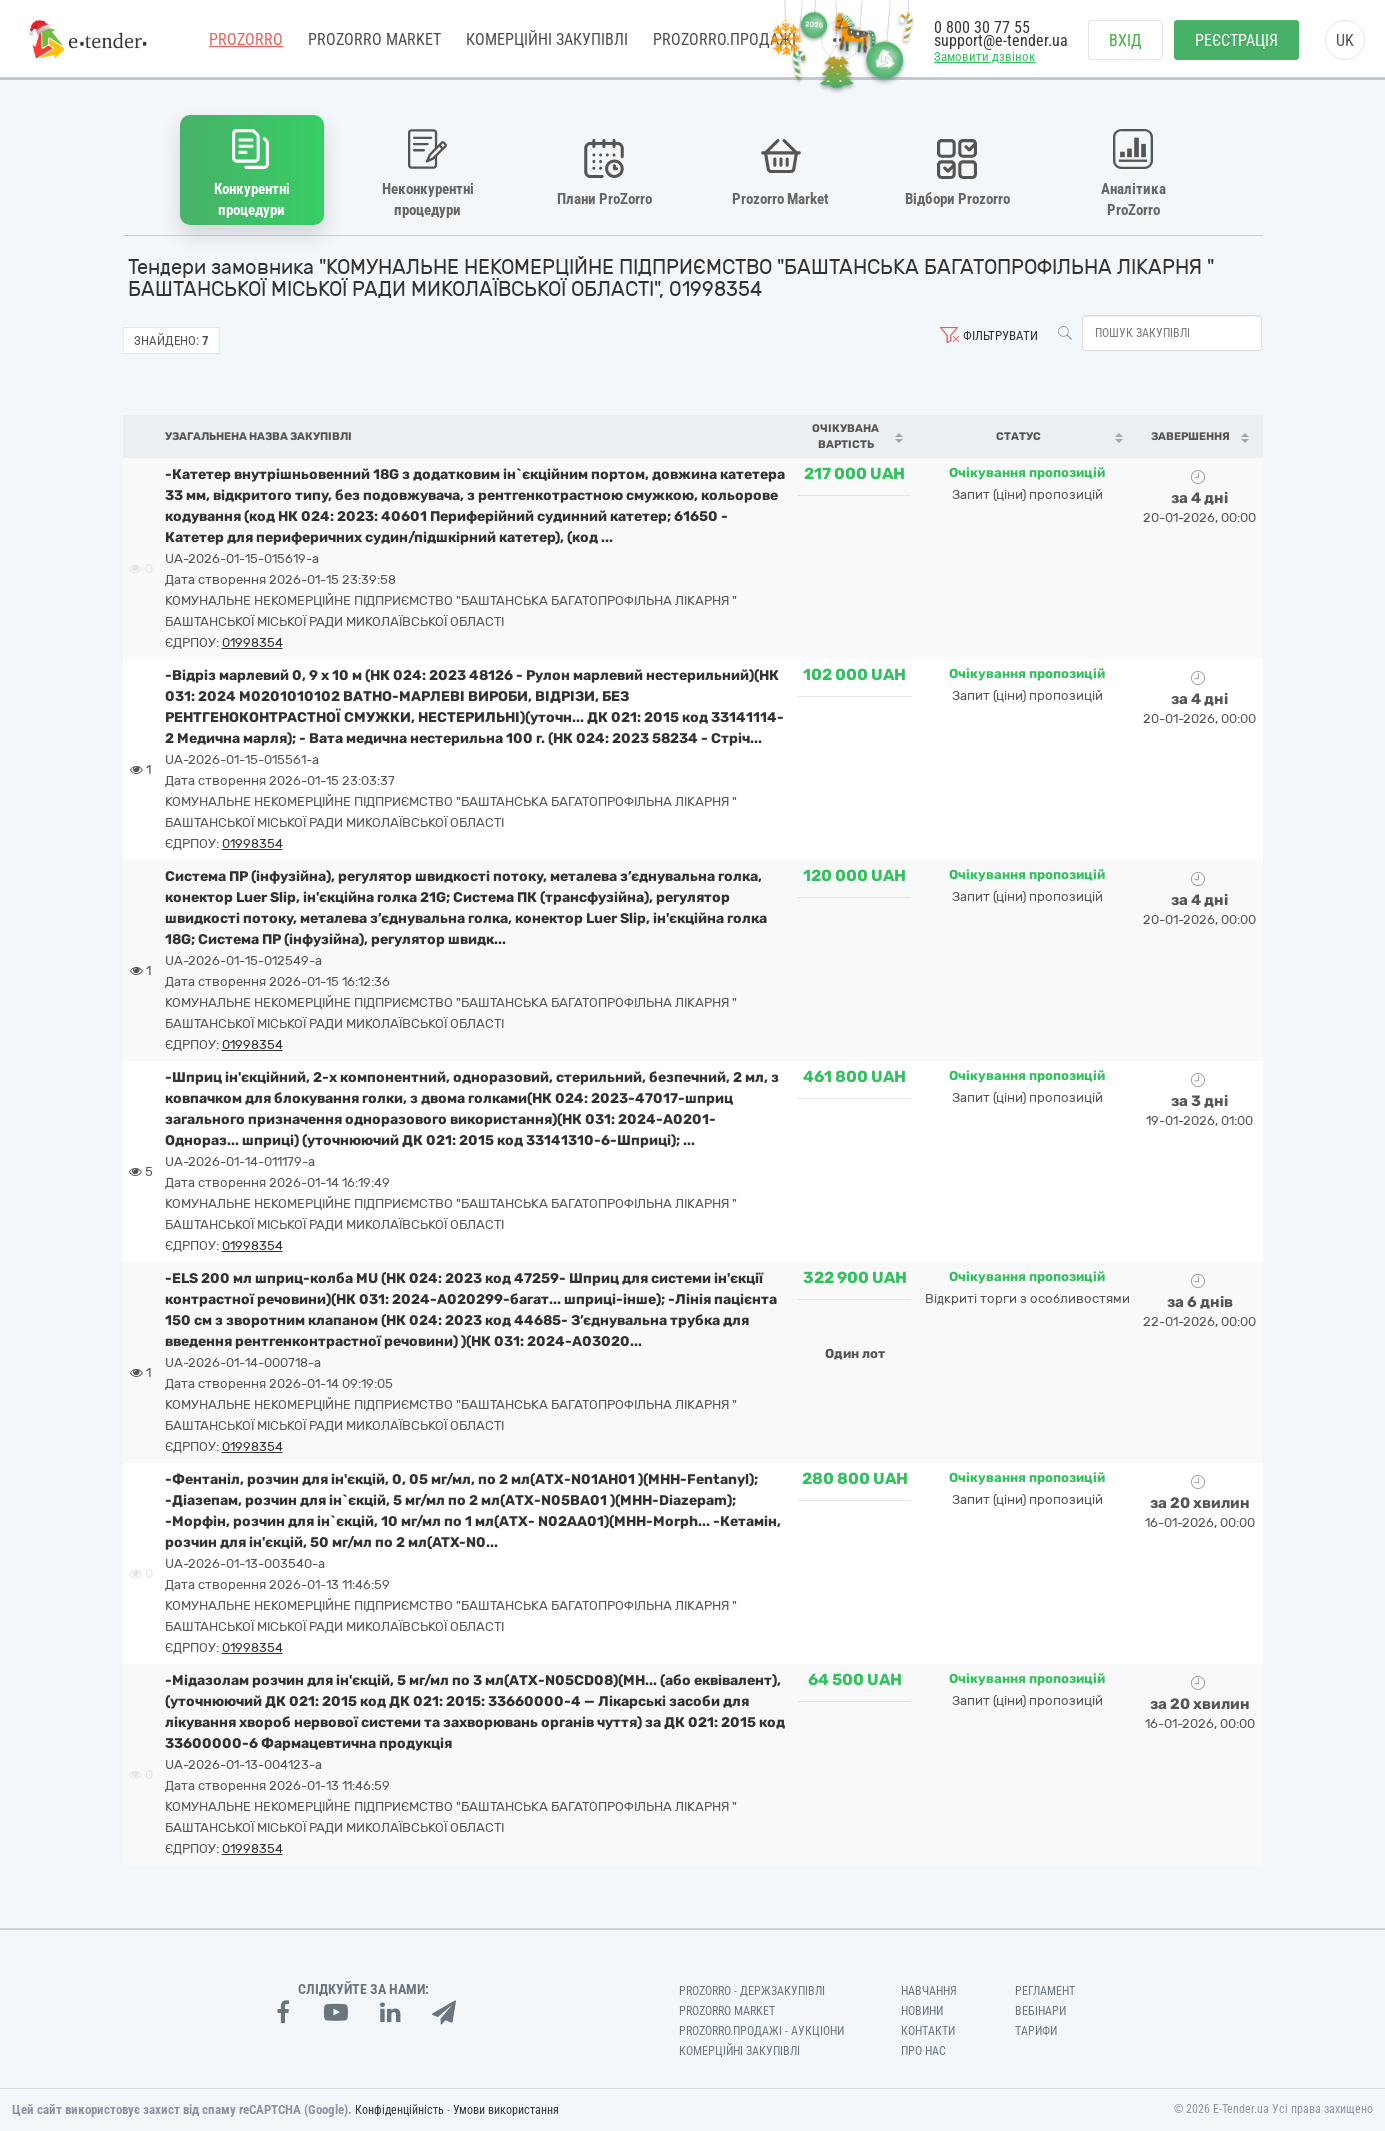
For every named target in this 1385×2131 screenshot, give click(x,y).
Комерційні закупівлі (547, 39)
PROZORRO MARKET (374, 39)
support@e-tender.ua (1001, 40)
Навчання (929, 1991)
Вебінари (1040, 2011)
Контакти (928, 2031)
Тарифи (1036, 2031)
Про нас (923, 2051)
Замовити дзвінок (984, 56)
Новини (922, 2011)
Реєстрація (1236, 40)
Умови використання (506, 2110)
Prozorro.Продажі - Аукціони (761, 2031)
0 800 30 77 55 (982, 27)
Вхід (1125, 40)
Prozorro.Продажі (724, 39)
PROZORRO (246, 39)
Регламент (1045, 1991)
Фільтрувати (1000, 335)
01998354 (252, 642)
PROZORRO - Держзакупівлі (752, 1991)
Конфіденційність (399, 2110)
